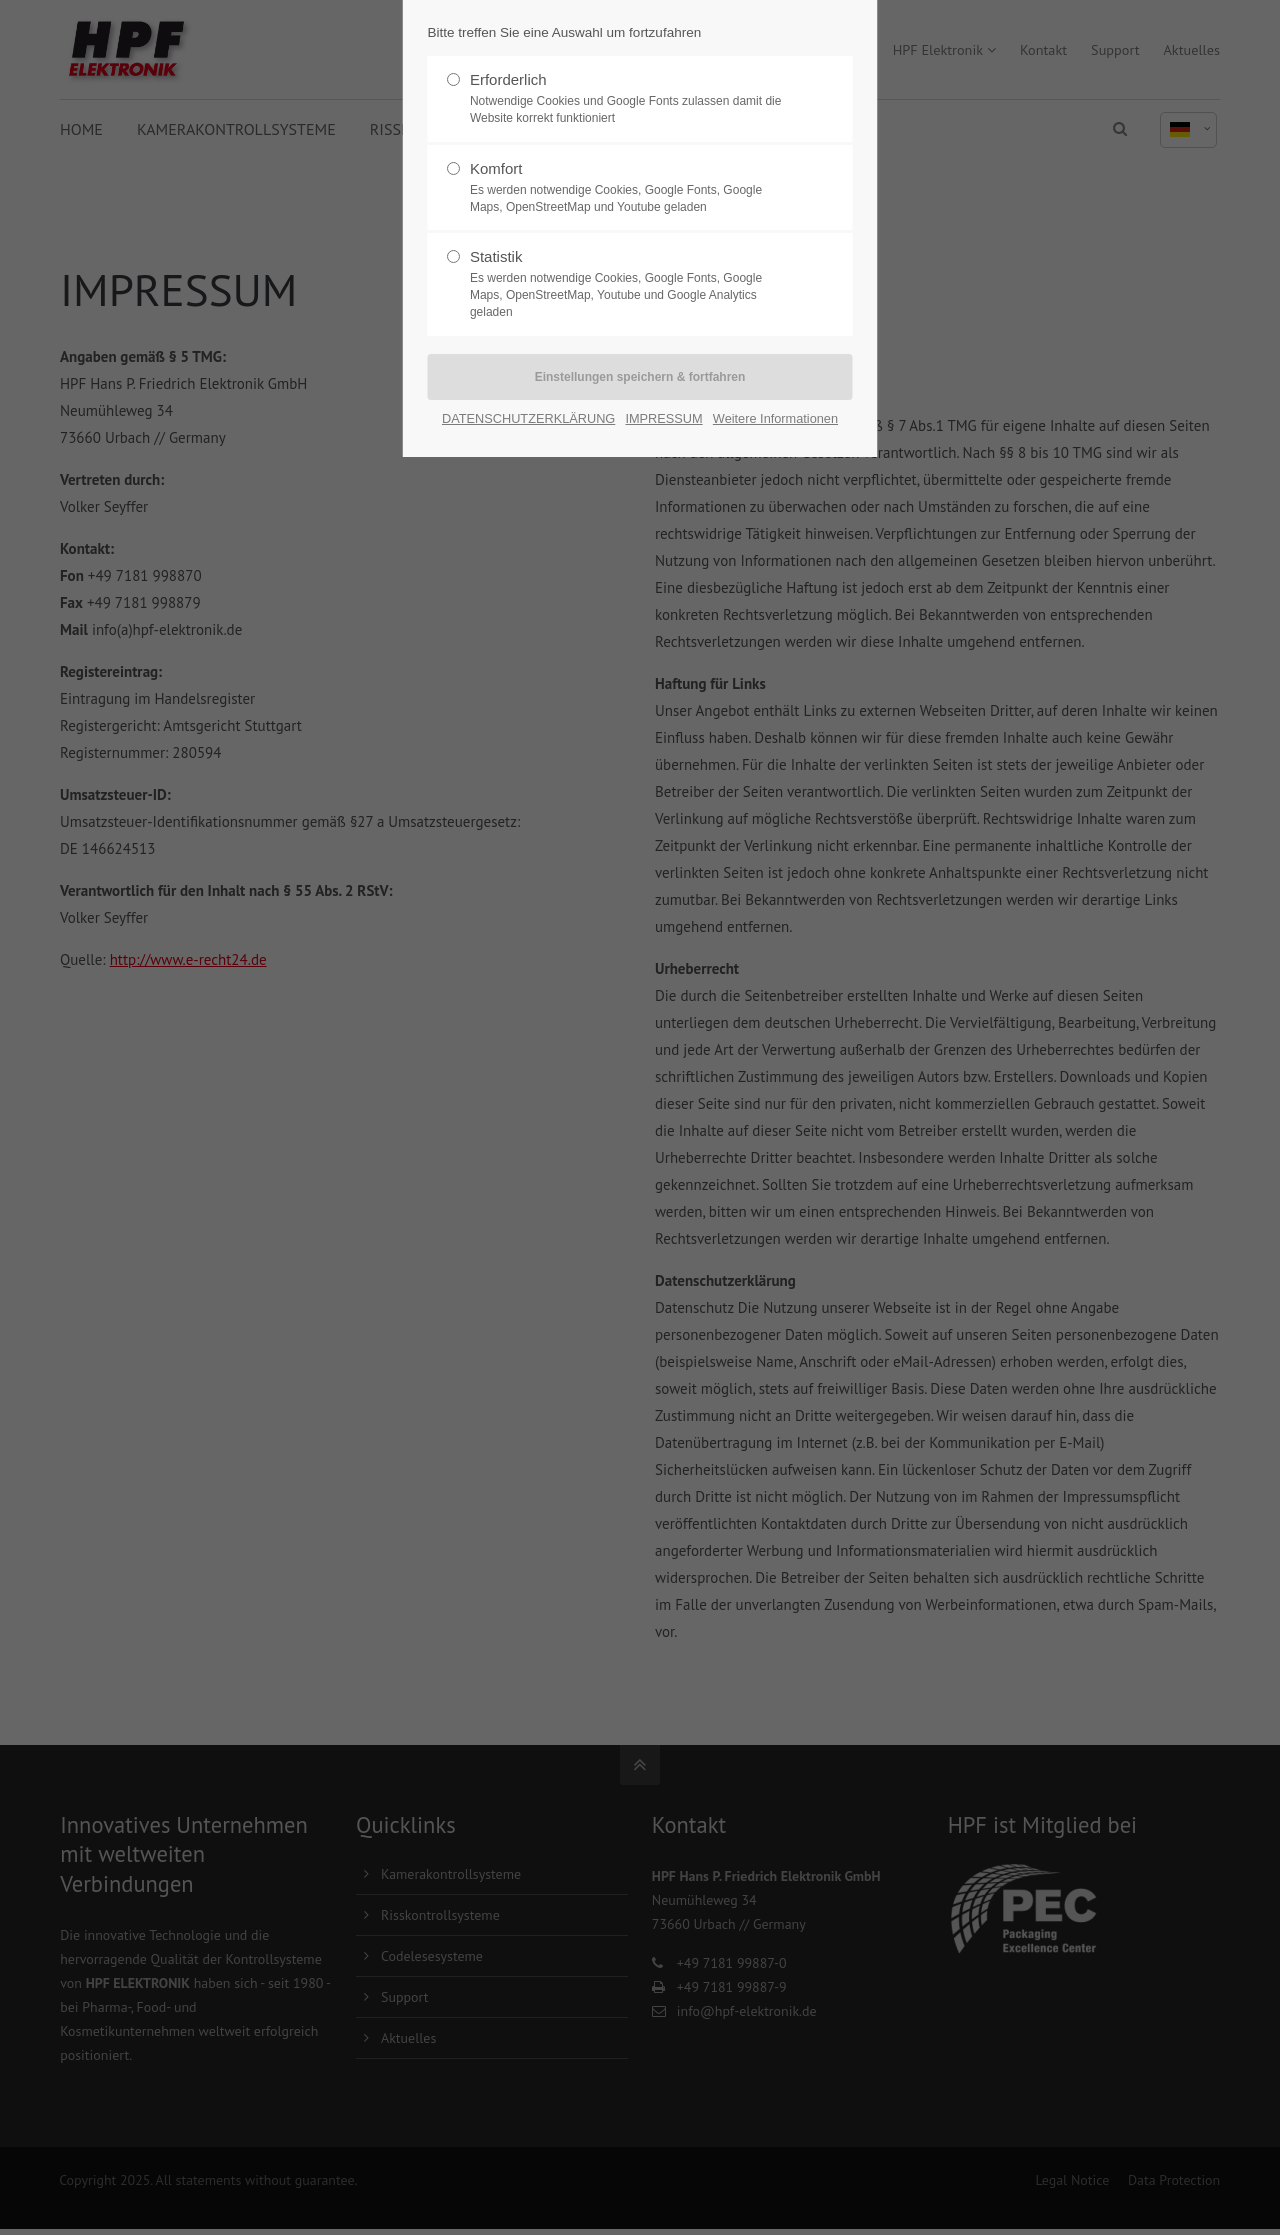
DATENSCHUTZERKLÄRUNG (528, 418)
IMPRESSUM (663, 418)
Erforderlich (632, 99)
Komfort (632, 188)
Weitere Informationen (775, 418)
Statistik (632, 284)
